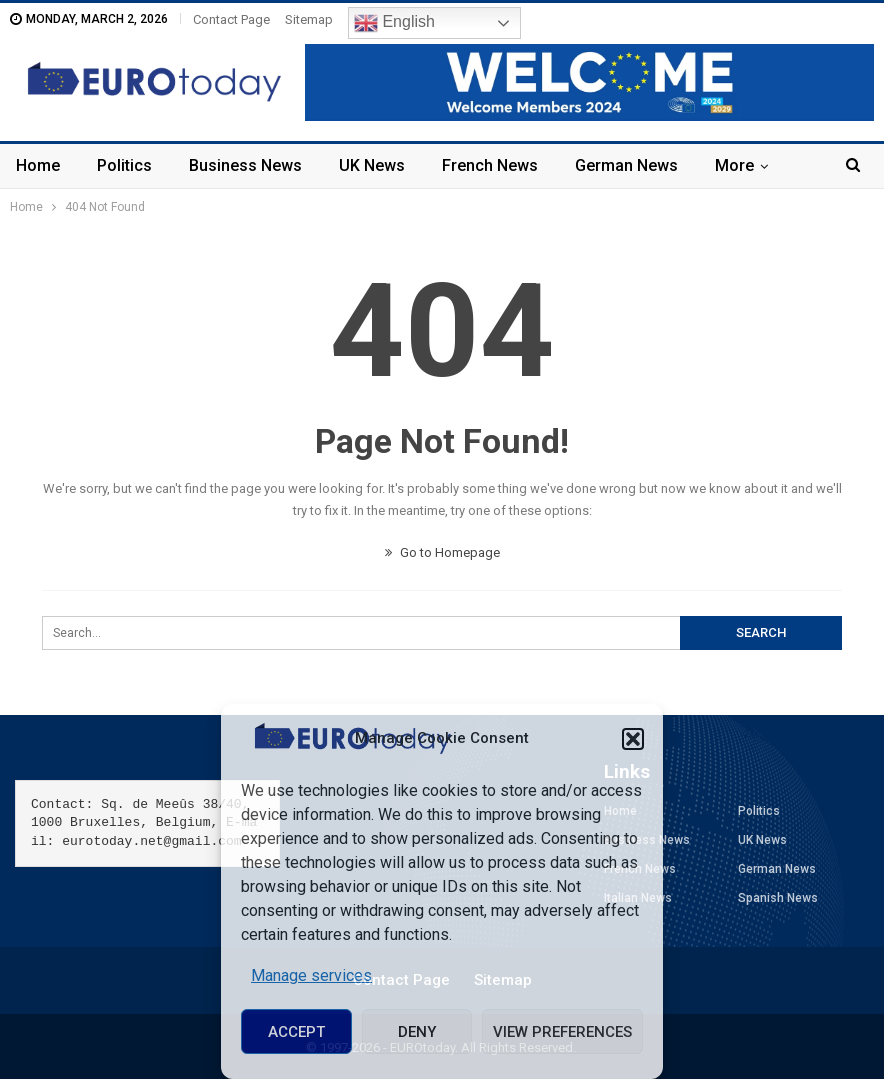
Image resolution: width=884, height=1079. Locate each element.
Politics (124, 165)
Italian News (638, 898)
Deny (417, 1032)
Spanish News (778, 898)
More (734, 165)
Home (38, 165)
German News (626, 165)
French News (490, 165)
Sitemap (309, 19)
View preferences (562, 1032)
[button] (633, 739)
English (394, 23)
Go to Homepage (442, 552)
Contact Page (231, 19)
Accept (296, 1032)
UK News (372, 165)
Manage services (311, 975)
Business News (245, 165)
